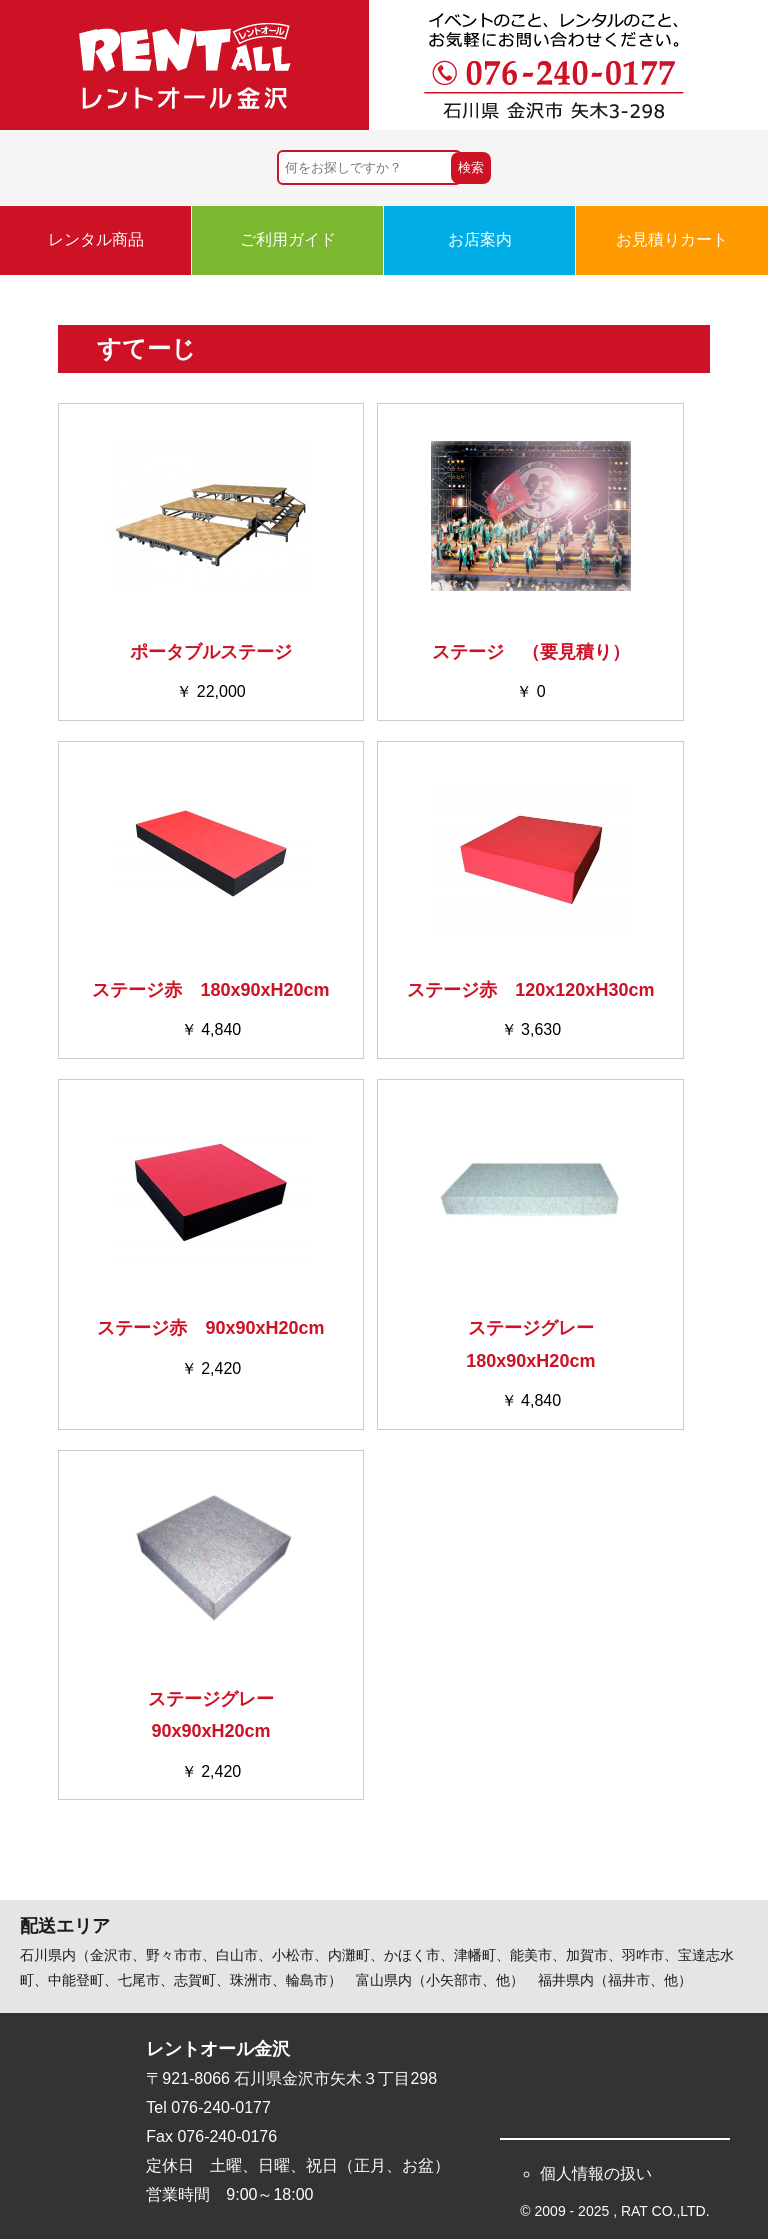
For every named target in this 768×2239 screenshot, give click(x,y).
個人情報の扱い (596, 2173)
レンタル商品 (96, 239)
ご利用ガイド (288, 239)
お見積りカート (672, 239)
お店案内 (480, 239)
